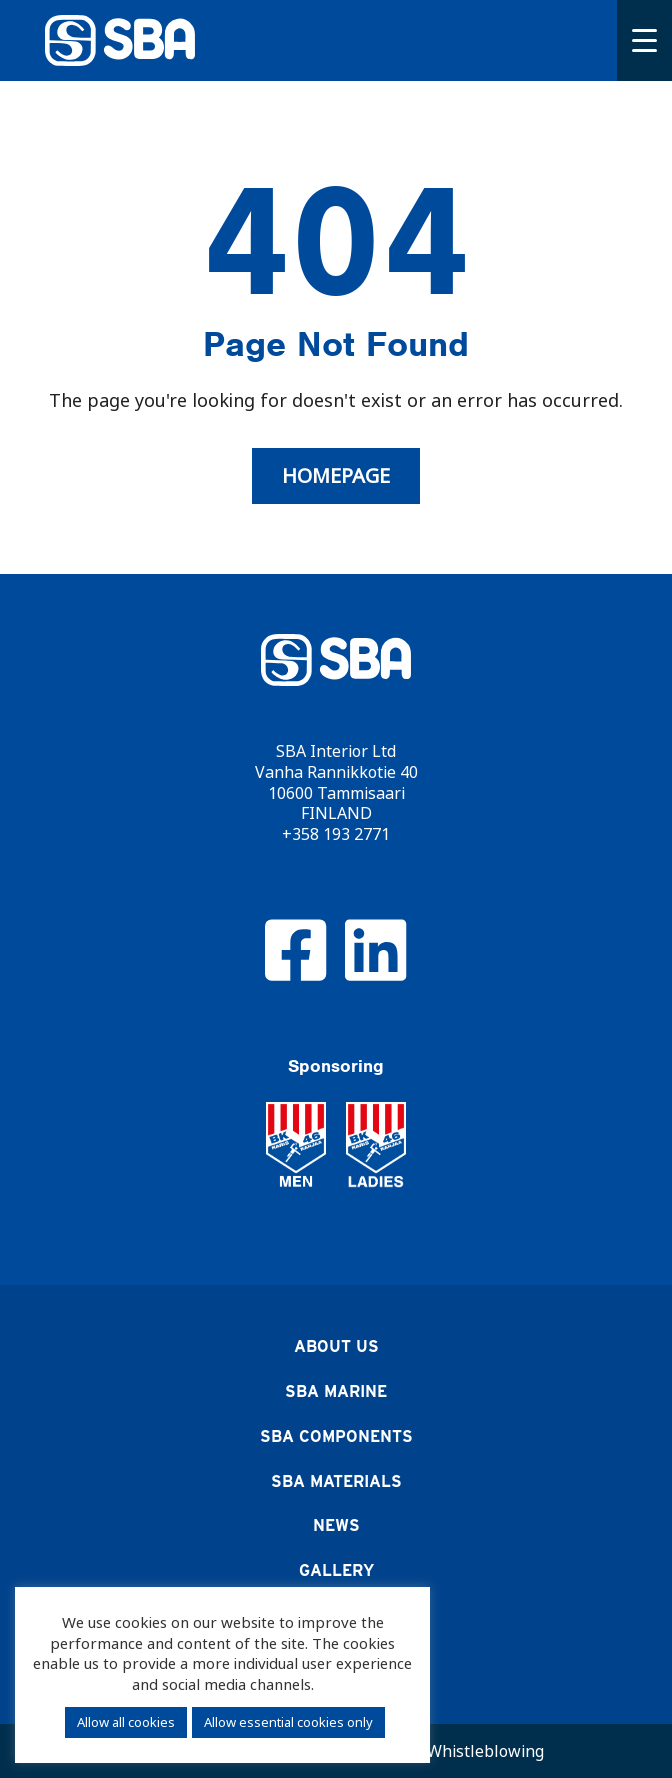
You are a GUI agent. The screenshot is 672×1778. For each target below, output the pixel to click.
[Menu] (644, 40)
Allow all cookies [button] (126, 1722)
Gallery (336, 1570)
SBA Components (336, 1436)
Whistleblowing (485, 1751)
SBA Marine (336, 1391)
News (336, 1525)
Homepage (336, 476)
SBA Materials (336, 1481)
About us (336, 1346)
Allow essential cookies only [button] (288, 1722)
